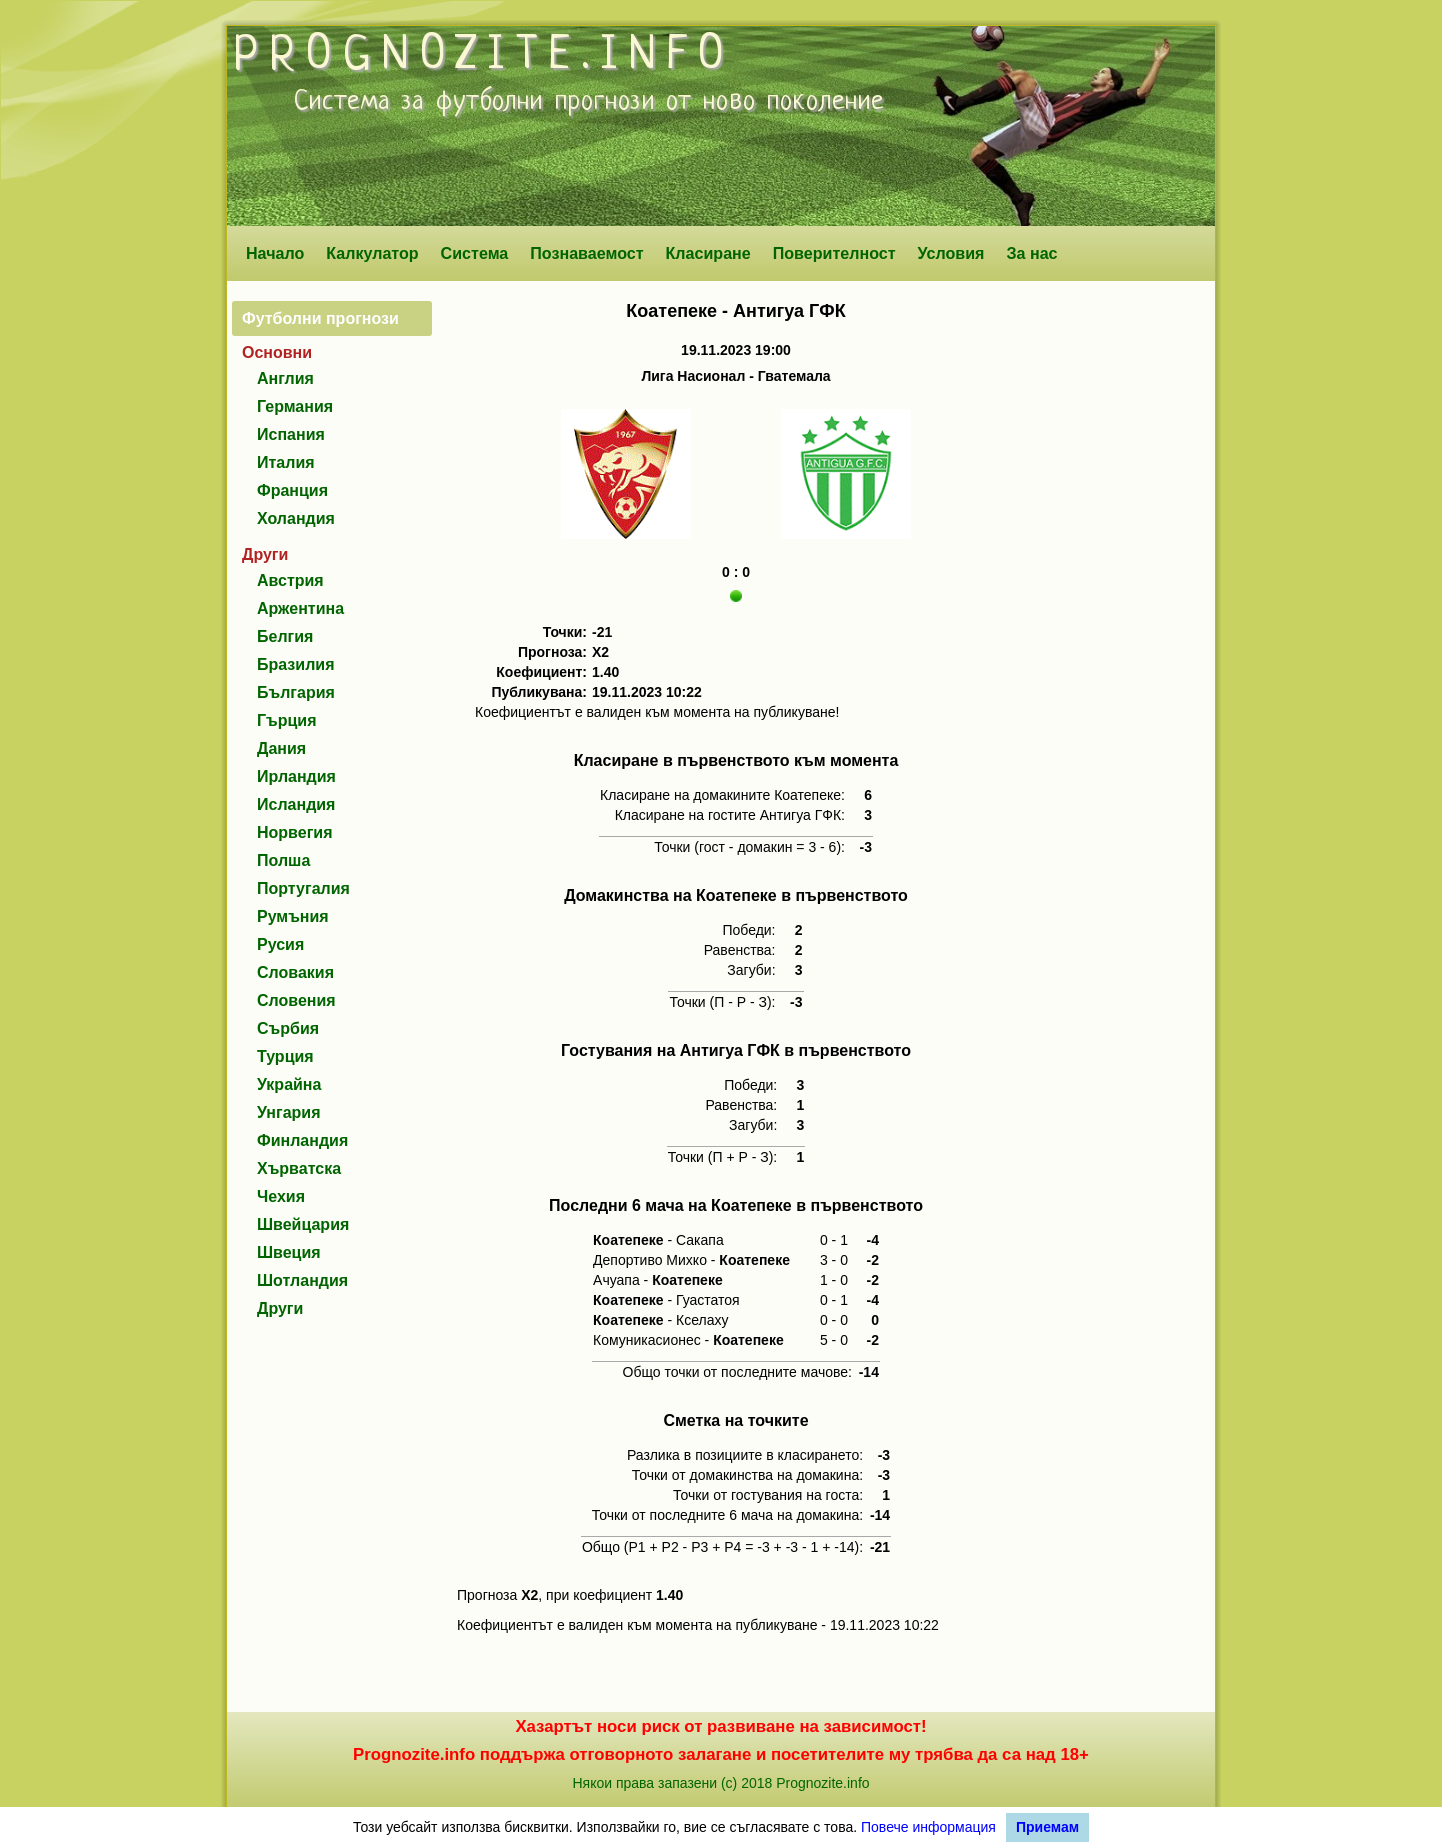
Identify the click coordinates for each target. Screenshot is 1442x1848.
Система (475, 253)
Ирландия (296, 776)
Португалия (303, 888)
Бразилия (296, 664)
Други (280, 1308)
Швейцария (303, 1224)
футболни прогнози (545, 102)
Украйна (289, 1084)
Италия (286, 462)
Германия (295, 406)
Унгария (289, 1112)
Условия (951, 253)
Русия (280, 944)
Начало (275, 253)
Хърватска (299, 1168)
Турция (285, 1056)
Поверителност (834, 253)
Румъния (293, 916)
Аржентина (300, 608)
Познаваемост (586, 253)
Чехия (281, 1196)
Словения (296, 1000)
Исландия (296, 804)
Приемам (1047, 1827)
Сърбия (288, 1028)
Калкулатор (372, 253)
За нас (1031, 253)
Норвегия (294, 832)
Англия (285, 378)
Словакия (295, 972)
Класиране (707, 253)
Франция (292, 490)
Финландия (302, 1140)
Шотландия (302, 1280)
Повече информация (928, 1827)
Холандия (296, 518)
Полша (283, 860)
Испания (291, 434)
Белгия (285, 636)
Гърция (287, 720)
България (296, 692)
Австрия (290, 580)
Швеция (289, 1252)
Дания (281, 748)
